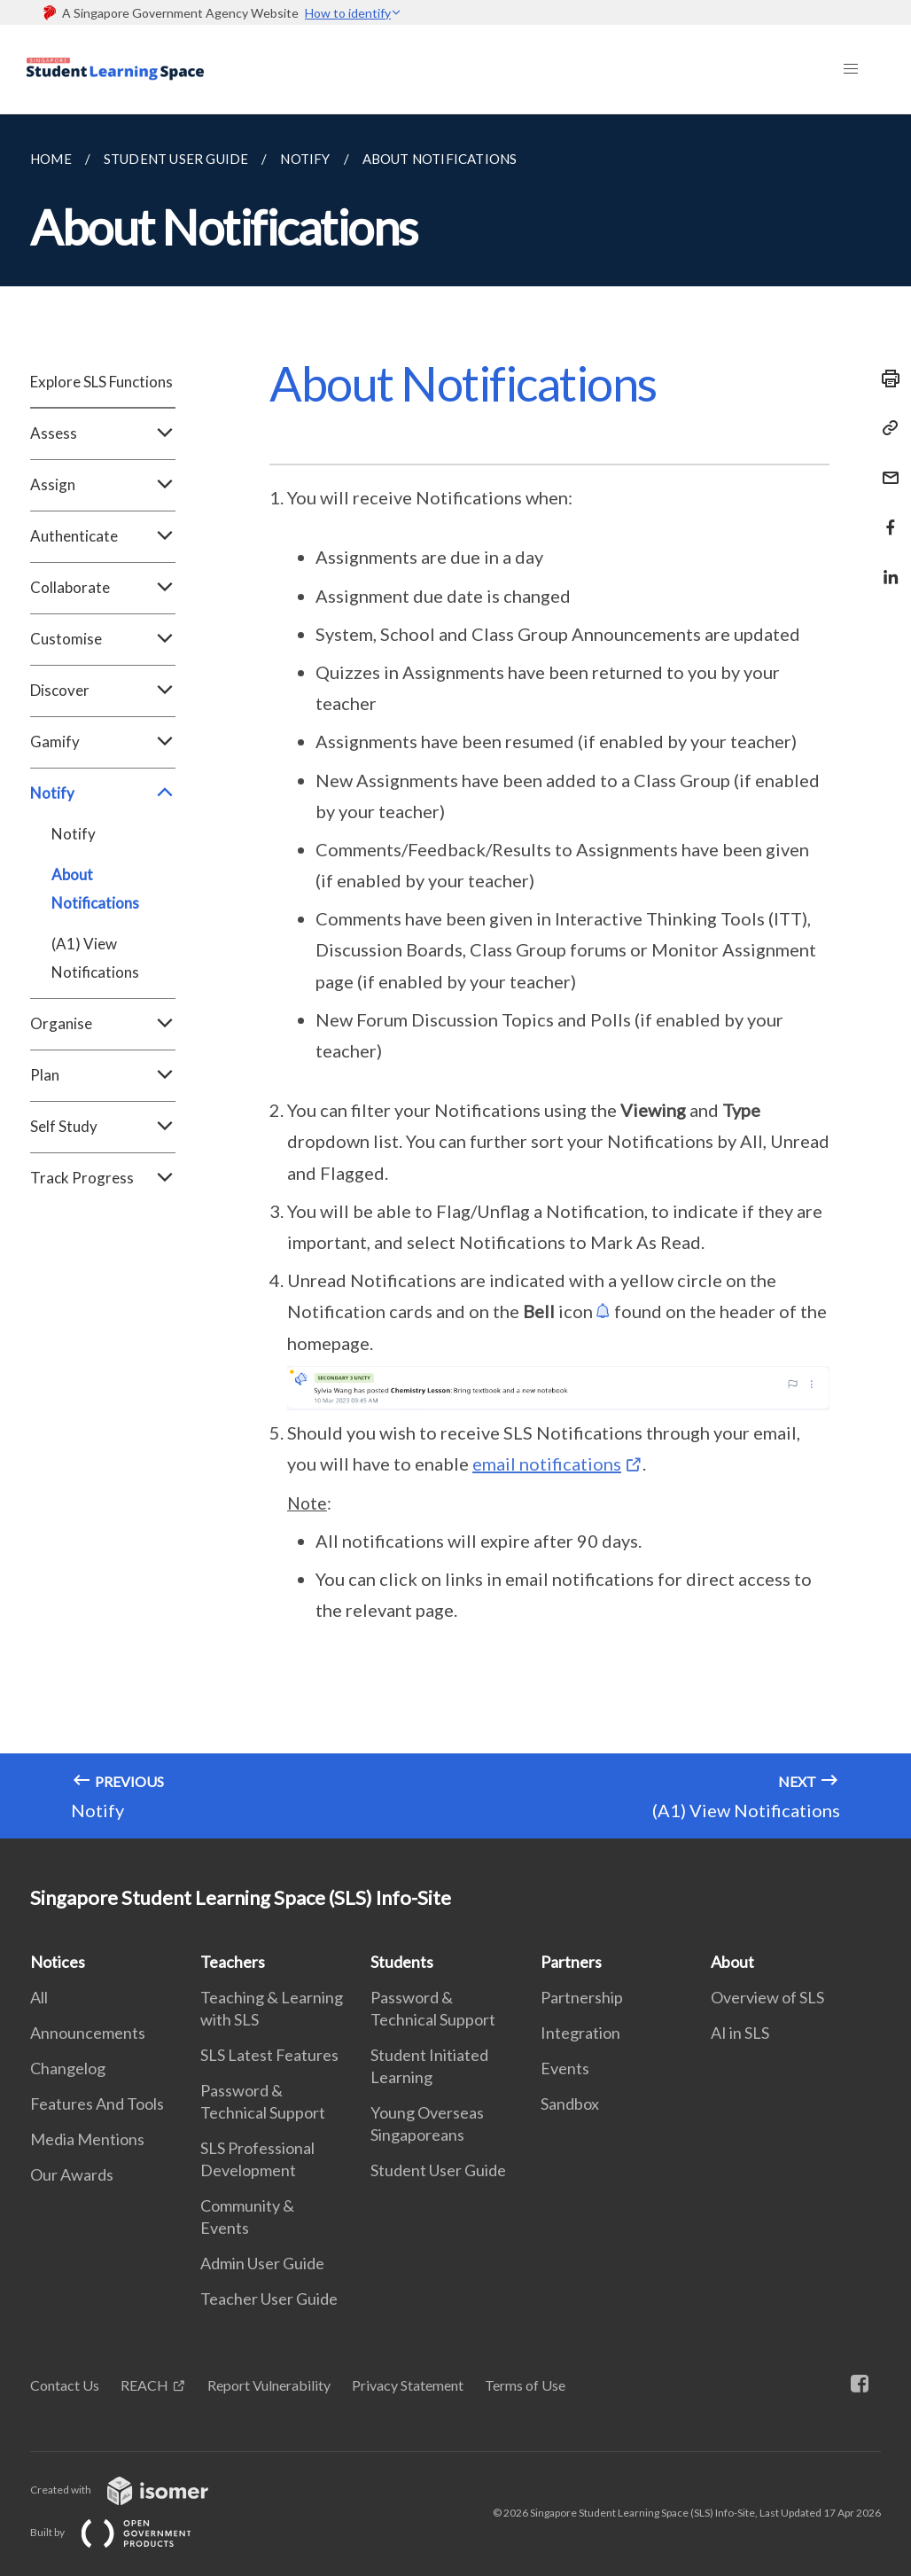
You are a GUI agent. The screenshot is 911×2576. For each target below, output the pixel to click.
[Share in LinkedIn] (885, 566)
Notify (102, 793)
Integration (580, 2032)
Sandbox (570, 2103)
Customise (102, 639)
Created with (133, 2489)
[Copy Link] (885, 428)
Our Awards (71, 2174)
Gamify (102, 742)
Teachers (232, 1961)
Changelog (67, 2068)
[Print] (885, 378)
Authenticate (102, 536)
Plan (102, 1075)
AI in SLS (740, 2032)
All (39, 1997)
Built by (125, 2532)
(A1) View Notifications (95, 957)
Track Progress (102, 1178)
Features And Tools (97, 2103)
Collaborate (102, 588)
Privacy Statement (407, 2385)
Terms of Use (525, 2385)
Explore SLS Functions (101, 381)
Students (401, 1961)
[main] (455, 976)
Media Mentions (87, 2139)
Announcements (87, 2032)
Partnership (582, 1997)
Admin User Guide (262, 2263)
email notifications (546, 1463)
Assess (102, 433)
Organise (102, 1024)
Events (565, 2068)
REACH (144, 2385)
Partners (571, 1961)
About (732, 1961)
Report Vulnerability (269, 2385)
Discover (102, 690)
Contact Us (64, 2385)
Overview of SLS (767, 1997)
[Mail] (885, 466)
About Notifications (95, 888)
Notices (57, 1961)
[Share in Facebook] (885, 516)
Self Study (102, 1126)
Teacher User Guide (269, 2298)
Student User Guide (438, 2170)
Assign (102, 485)
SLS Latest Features (269, 2055)
